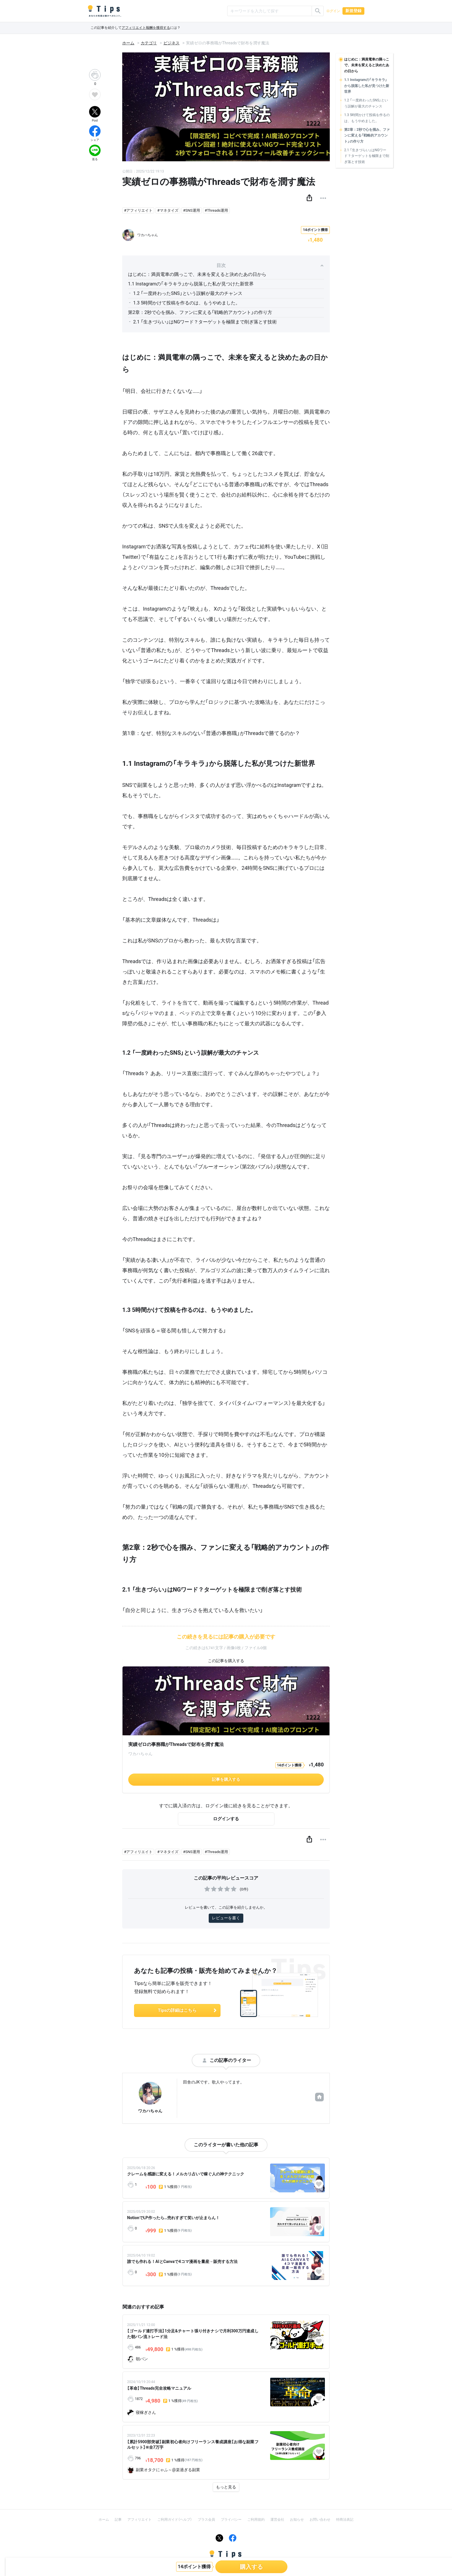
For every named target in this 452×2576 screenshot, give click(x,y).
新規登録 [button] (353, 10)
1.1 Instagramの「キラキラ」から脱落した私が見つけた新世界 (191, 284)
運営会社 (277, 2520)
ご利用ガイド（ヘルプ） (174, 2520)
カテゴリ (149, 43)
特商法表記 (344, 2520)
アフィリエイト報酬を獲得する (146, 28)
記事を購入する (226, 1779)
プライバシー (231, 2520)
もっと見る (226, 2487)
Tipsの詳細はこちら (187, 2010)
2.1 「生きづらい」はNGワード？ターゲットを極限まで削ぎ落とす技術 (205, 322)
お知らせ (297, 2520)
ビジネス (171, 43)
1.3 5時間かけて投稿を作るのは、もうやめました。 (186, 303)
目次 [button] (270, 265)
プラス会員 (206, 2520)
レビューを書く (226, 1918)
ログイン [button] (333, 11)
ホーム (128, 43)
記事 (118, 2520)
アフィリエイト (139, 2520)
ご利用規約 (256, 2520)
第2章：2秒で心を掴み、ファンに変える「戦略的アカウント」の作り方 (200, 312)
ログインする (226, 1818)
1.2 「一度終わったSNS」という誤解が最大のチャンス (187, 293)
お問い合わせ (320, 2520)
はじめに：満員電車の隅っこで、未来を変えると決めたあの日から (197, 274)
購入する (251, 2566)
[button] (309, 198)
